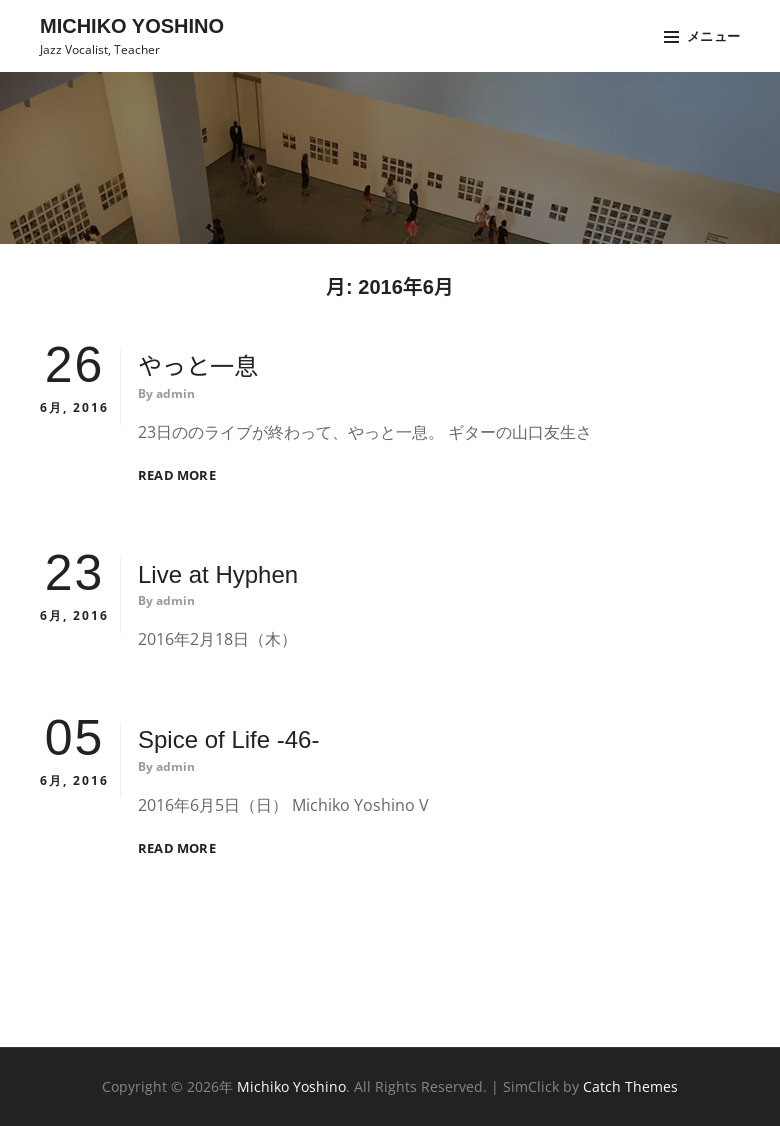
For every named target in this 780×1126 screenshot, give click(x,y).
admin (175, 393)
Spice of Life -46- (228, 739)
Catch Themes (630, 1086)
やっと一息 (198, 366)
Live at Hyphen (218, 574)
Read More (177, 475)
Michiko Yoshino (132, 26)
